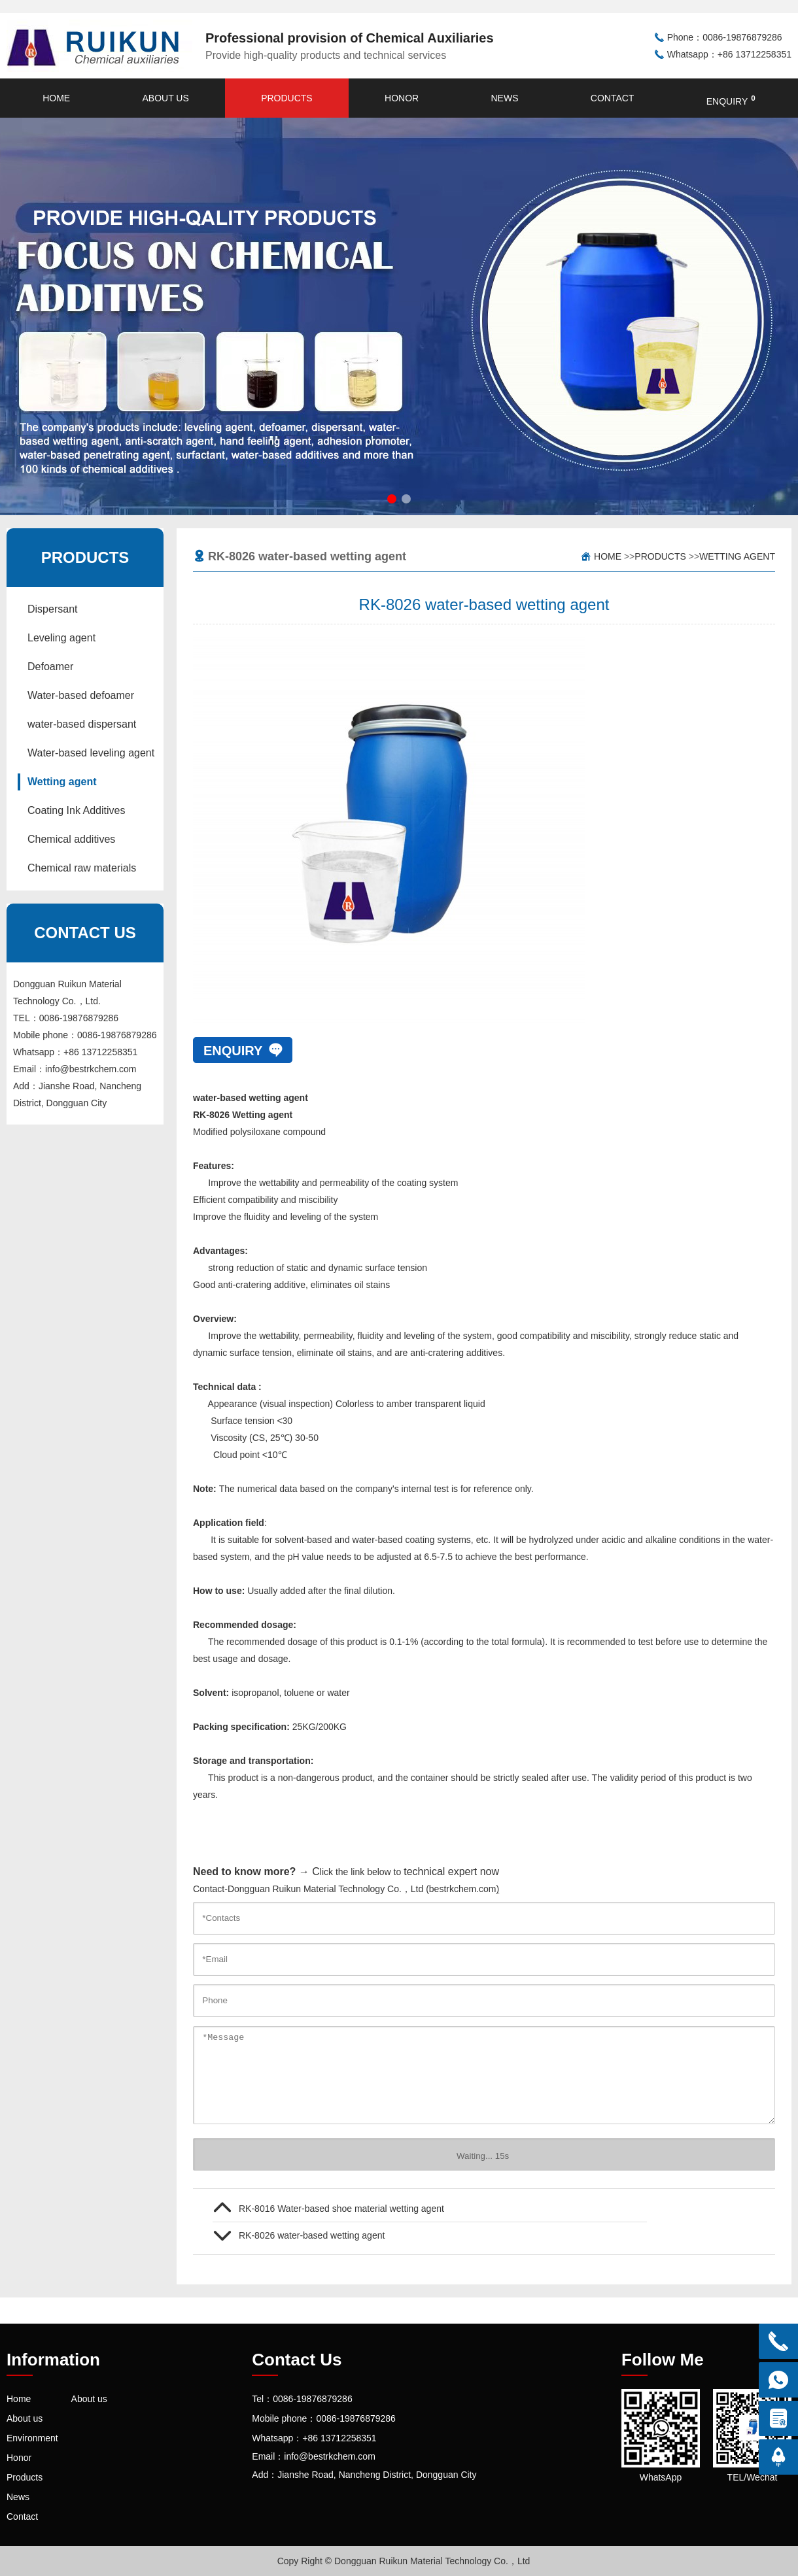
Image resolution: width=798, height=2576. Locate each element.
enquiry (730, 100)
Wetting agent (61, 781)
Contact (612, 98)
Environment (32, 2438)
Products (287, 98)
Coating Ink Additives (76, 810)
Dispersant (52, 609)
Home (56, 98)
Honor (402, 98)
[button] (391, 498)
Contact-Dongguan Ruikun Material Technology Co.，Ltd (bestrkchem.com (344, 1889)
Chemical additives (71, 839)
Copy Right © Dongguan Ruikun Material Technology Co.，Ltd (403, 2561)
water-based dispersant (81, 724)
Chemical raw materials (81, 867)
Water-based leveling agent (90, 752)
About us (165, 98)
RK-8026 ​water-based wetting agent (312, 2235)
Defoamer (50, 666)
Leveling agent (61, 637)
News (504, 98)
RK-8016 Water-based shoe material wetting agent (341, 2208)
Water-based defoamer (80, 695)
